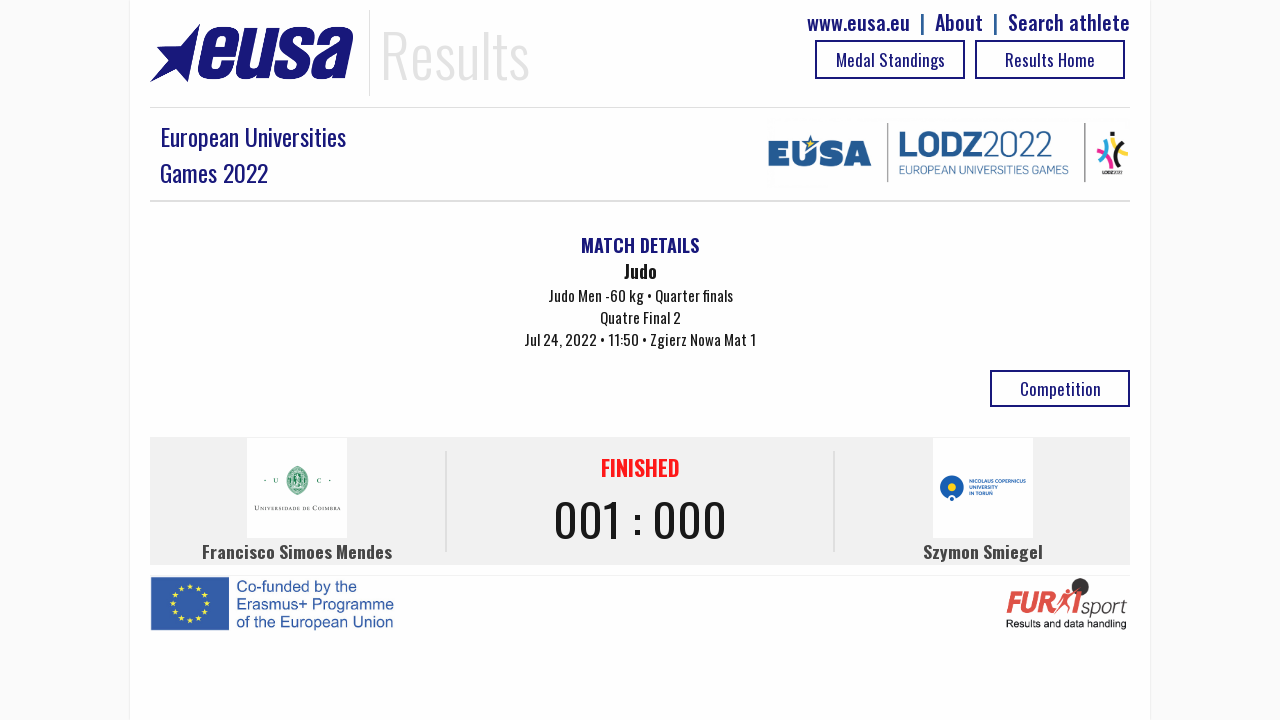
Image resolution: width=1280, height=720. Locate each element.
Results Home (1050, 59)
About (959, 22)
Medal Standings (890, 59)
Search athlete (1069, 22)
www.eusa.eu (858, 22)
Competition (1060, 388)
